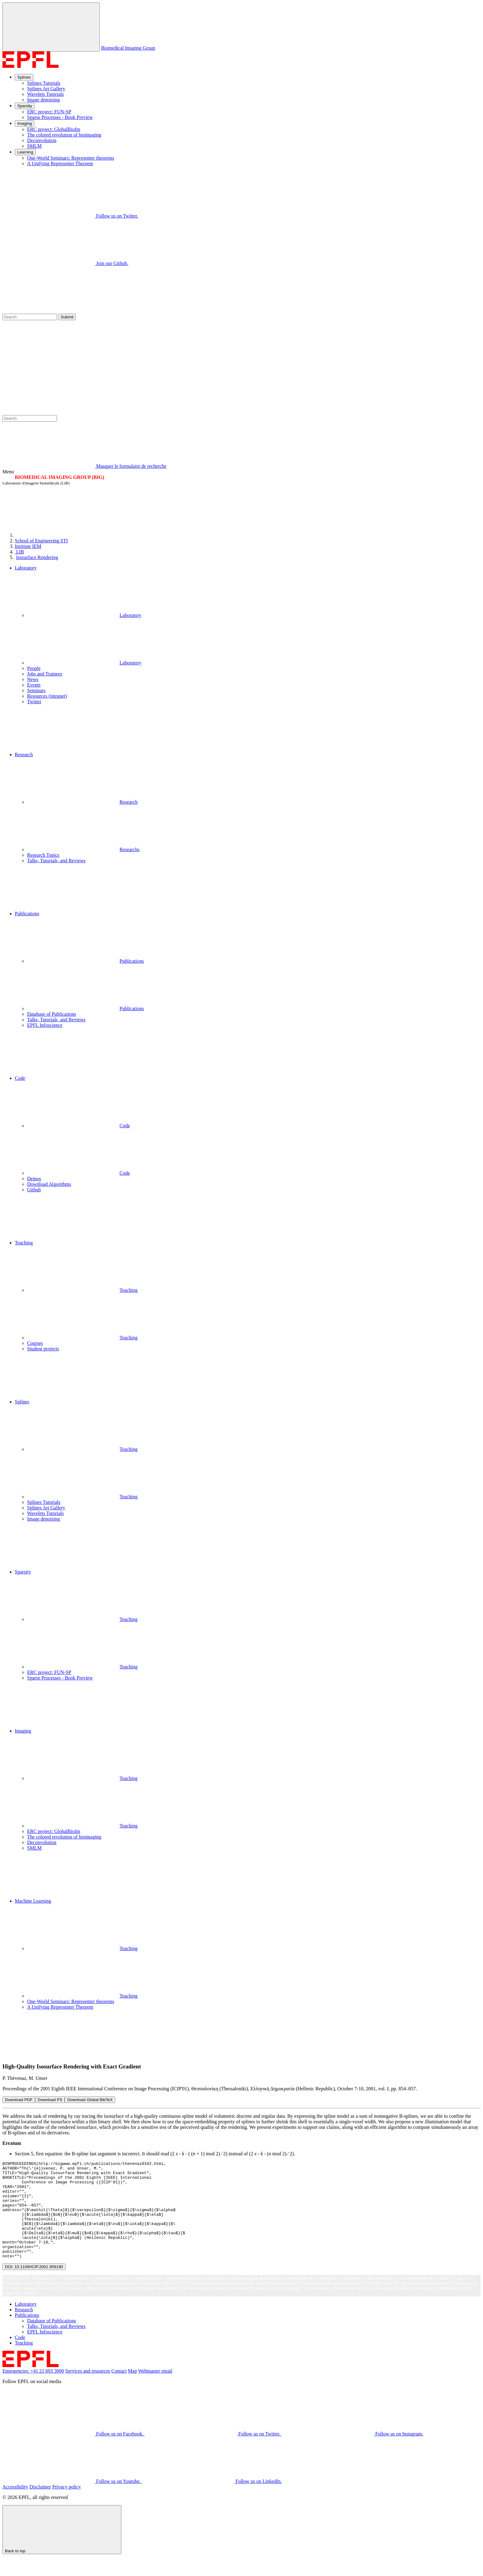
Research (82, 802)
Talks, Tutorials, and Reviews (56, 860)
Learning (25, 152)
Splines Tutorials (43, 83)
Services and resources (87, 2390)
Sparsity (24, 106)
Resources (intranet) (47, 696)
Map (132, 2390)
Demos (34, 1178)
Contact (119, 2390)
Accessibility (15, 2506)
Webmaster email (155, 2390)
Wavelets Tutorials (45, 94)
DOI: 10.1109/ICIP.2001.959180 (34, 2286)
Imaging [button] (23, 1730)
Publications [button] (27, 913)
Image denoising (43, 99)
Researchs (83, 849)
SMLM (34, 146)
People (34, 668)
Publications (85, 961)
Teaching (82, 1290)
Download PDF (19, 2099)
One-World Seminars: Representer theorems (70, 158)
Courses (35, 1343)
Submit (67, 317)
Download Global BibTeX (89, 2099)
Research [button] (24, 754)
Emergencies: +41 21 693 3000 (33, 2390)
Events (34, 685)
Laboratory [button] (26, 567)
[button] (248, 728)
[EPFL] (61, 535)
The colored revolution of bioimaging (64, 134)
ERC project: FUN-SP (49, 111)
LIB (19, 551)
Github (34, 1189)
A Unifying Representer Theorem (60, 163)
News (32, 679)
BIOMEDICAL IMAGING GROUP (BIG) (59, 477)
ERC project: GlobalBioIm (53, 129)
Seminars (36, 690)
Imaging (24, 123)
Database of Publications (51, 1014)
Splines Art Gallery (46, 88)
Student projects (43, 1348)
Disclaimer (40, 2506)
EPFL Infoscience (44, 1025)
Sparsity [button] (23, 1571)
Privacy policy (66, 2506)
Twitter (34, 701)
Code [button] (20, 1078)
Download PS (50, 2099)
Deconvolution (41, 140)
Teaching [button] (24, 1242)
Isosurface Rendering (37, 557)
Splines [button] (22, 1401)
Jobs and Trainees (44, 673)
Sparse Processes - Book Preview (60, 117)
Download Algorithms (49, 1184)
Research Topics (43, 855)
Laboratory (84, 615)
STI (41, 540)
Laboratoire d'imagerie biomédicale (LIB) (36, 483)
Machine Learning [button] (33, 1901)
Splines (24, 77)
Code (78, 1125)
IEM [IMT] (28, 546)
